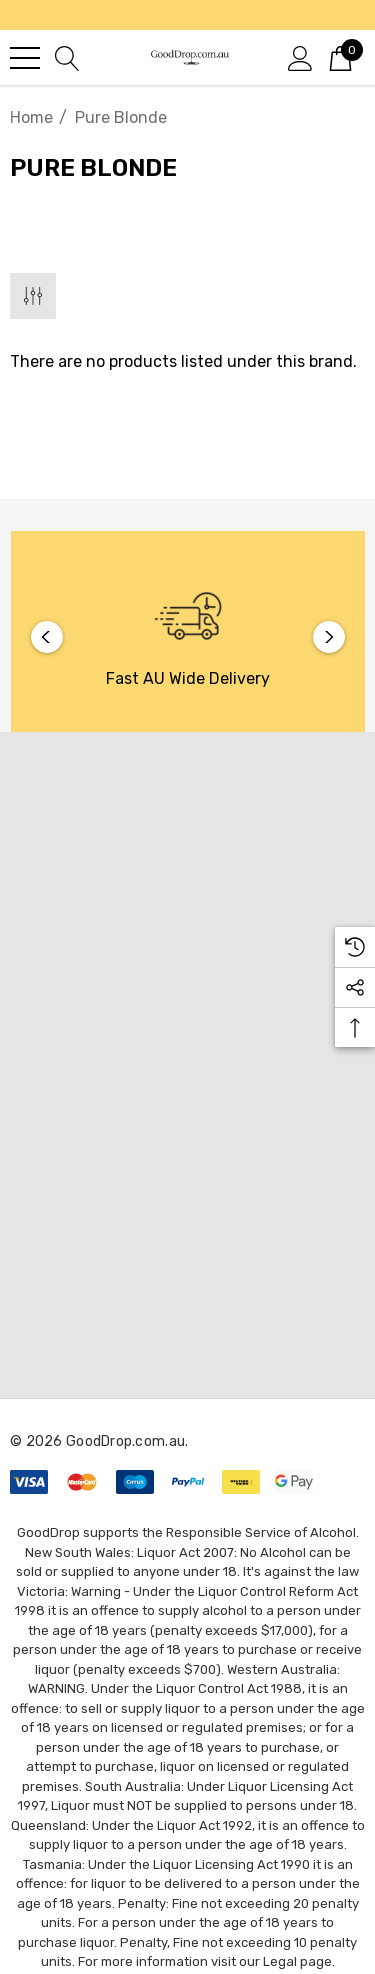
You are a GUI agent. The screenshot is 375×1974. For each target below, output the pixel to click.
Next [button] (329, 637)
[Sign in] (300, 57)
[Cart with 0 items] (340, 57)
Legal (280, 1961)
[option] (188, 636)
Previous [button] (47, 637)
